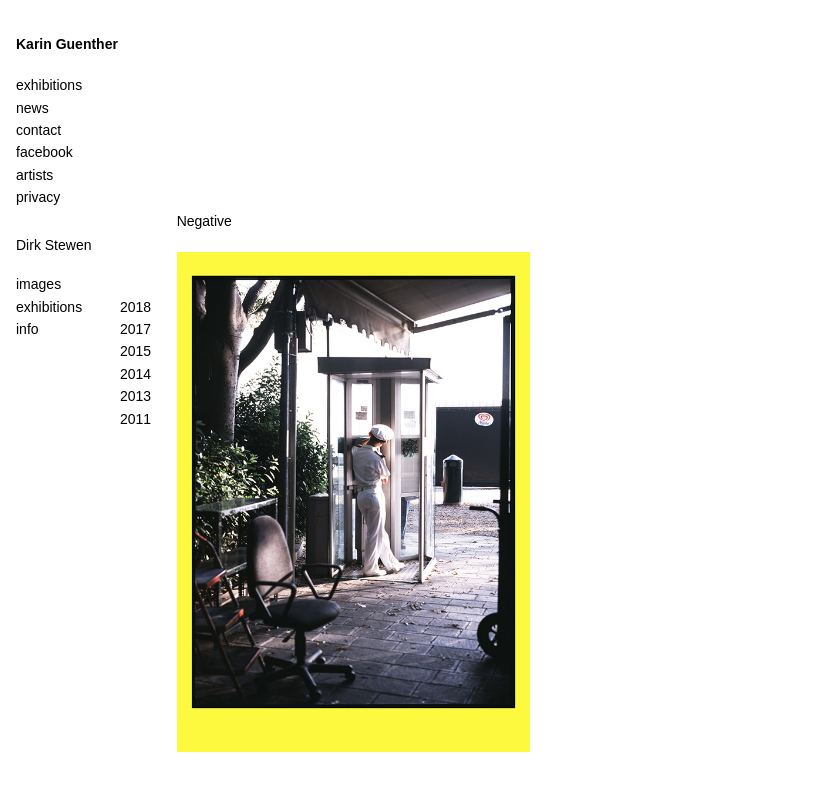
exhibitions (49, 307)
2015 (135, 351)
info (27, 329)
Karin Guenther (67, 44)
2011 (135, 419)
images (38, 284)
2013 (135, 396)
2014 (135, 374)
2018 (135, 307)
